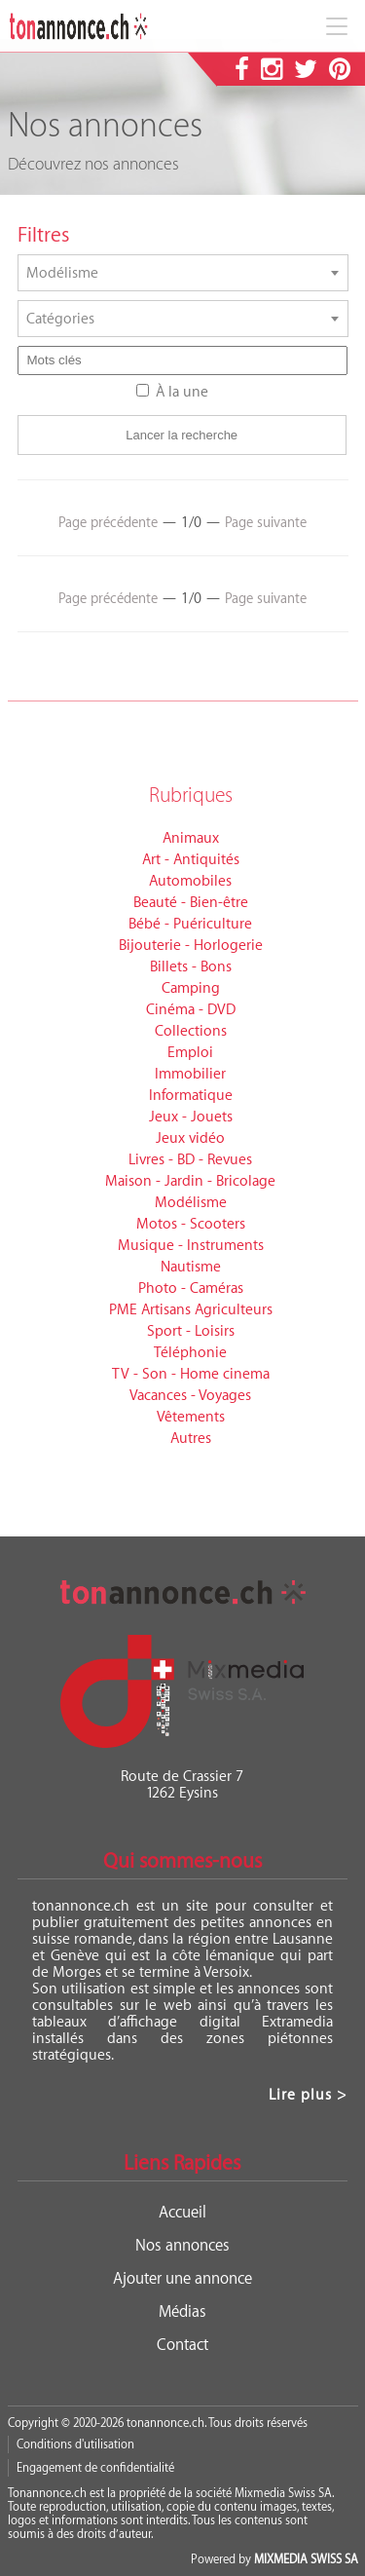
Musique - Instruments (191, 1245)
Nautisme (191, 1267)
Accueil (182, 2212)
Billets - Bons (191, 967)
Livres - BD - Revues (190, 1160)
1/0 (191, 522)
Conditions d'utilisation (75, 2444)
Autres (190, 1438)
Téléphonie (190, 1353)
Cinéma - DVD (191, 1010)
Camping (191, 988)
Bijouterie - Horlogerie (191, 945)
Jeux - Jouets (191, 1117)
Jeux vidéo (190, 1138)
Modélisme (191, 1202)
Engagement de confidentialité (95, 2468)
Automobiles (190, 881)
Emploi (190, 1052)
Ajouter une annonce (182, 2279)
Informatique (191, 1095)
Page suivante (266, 523)
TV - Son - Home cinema (191, 1374)
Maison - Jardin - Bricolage (190, 1181)
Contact (182, 2345)
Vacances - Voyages (190, 1395)
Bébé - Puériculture (190, 924)
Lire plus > (308, 2095)
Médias (182, 2312)
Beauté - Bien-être (190, 902)
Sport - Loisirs (191, 1331)
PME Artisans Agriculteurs (191, 1310)
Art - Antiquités (190, 860)
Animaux (191, 838)
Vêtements (191, 1417)
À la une (182, 392)
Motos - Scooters (190, 1224)
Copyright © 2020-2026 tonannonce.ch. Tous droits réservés (158, 2423)
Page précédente (108, 523)
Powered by (274, 2559)
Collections (191, 1031)
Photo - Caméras (190, 1288)
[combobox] (183, 272)
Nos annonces (182, 2245)
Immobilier (190, 1074)
